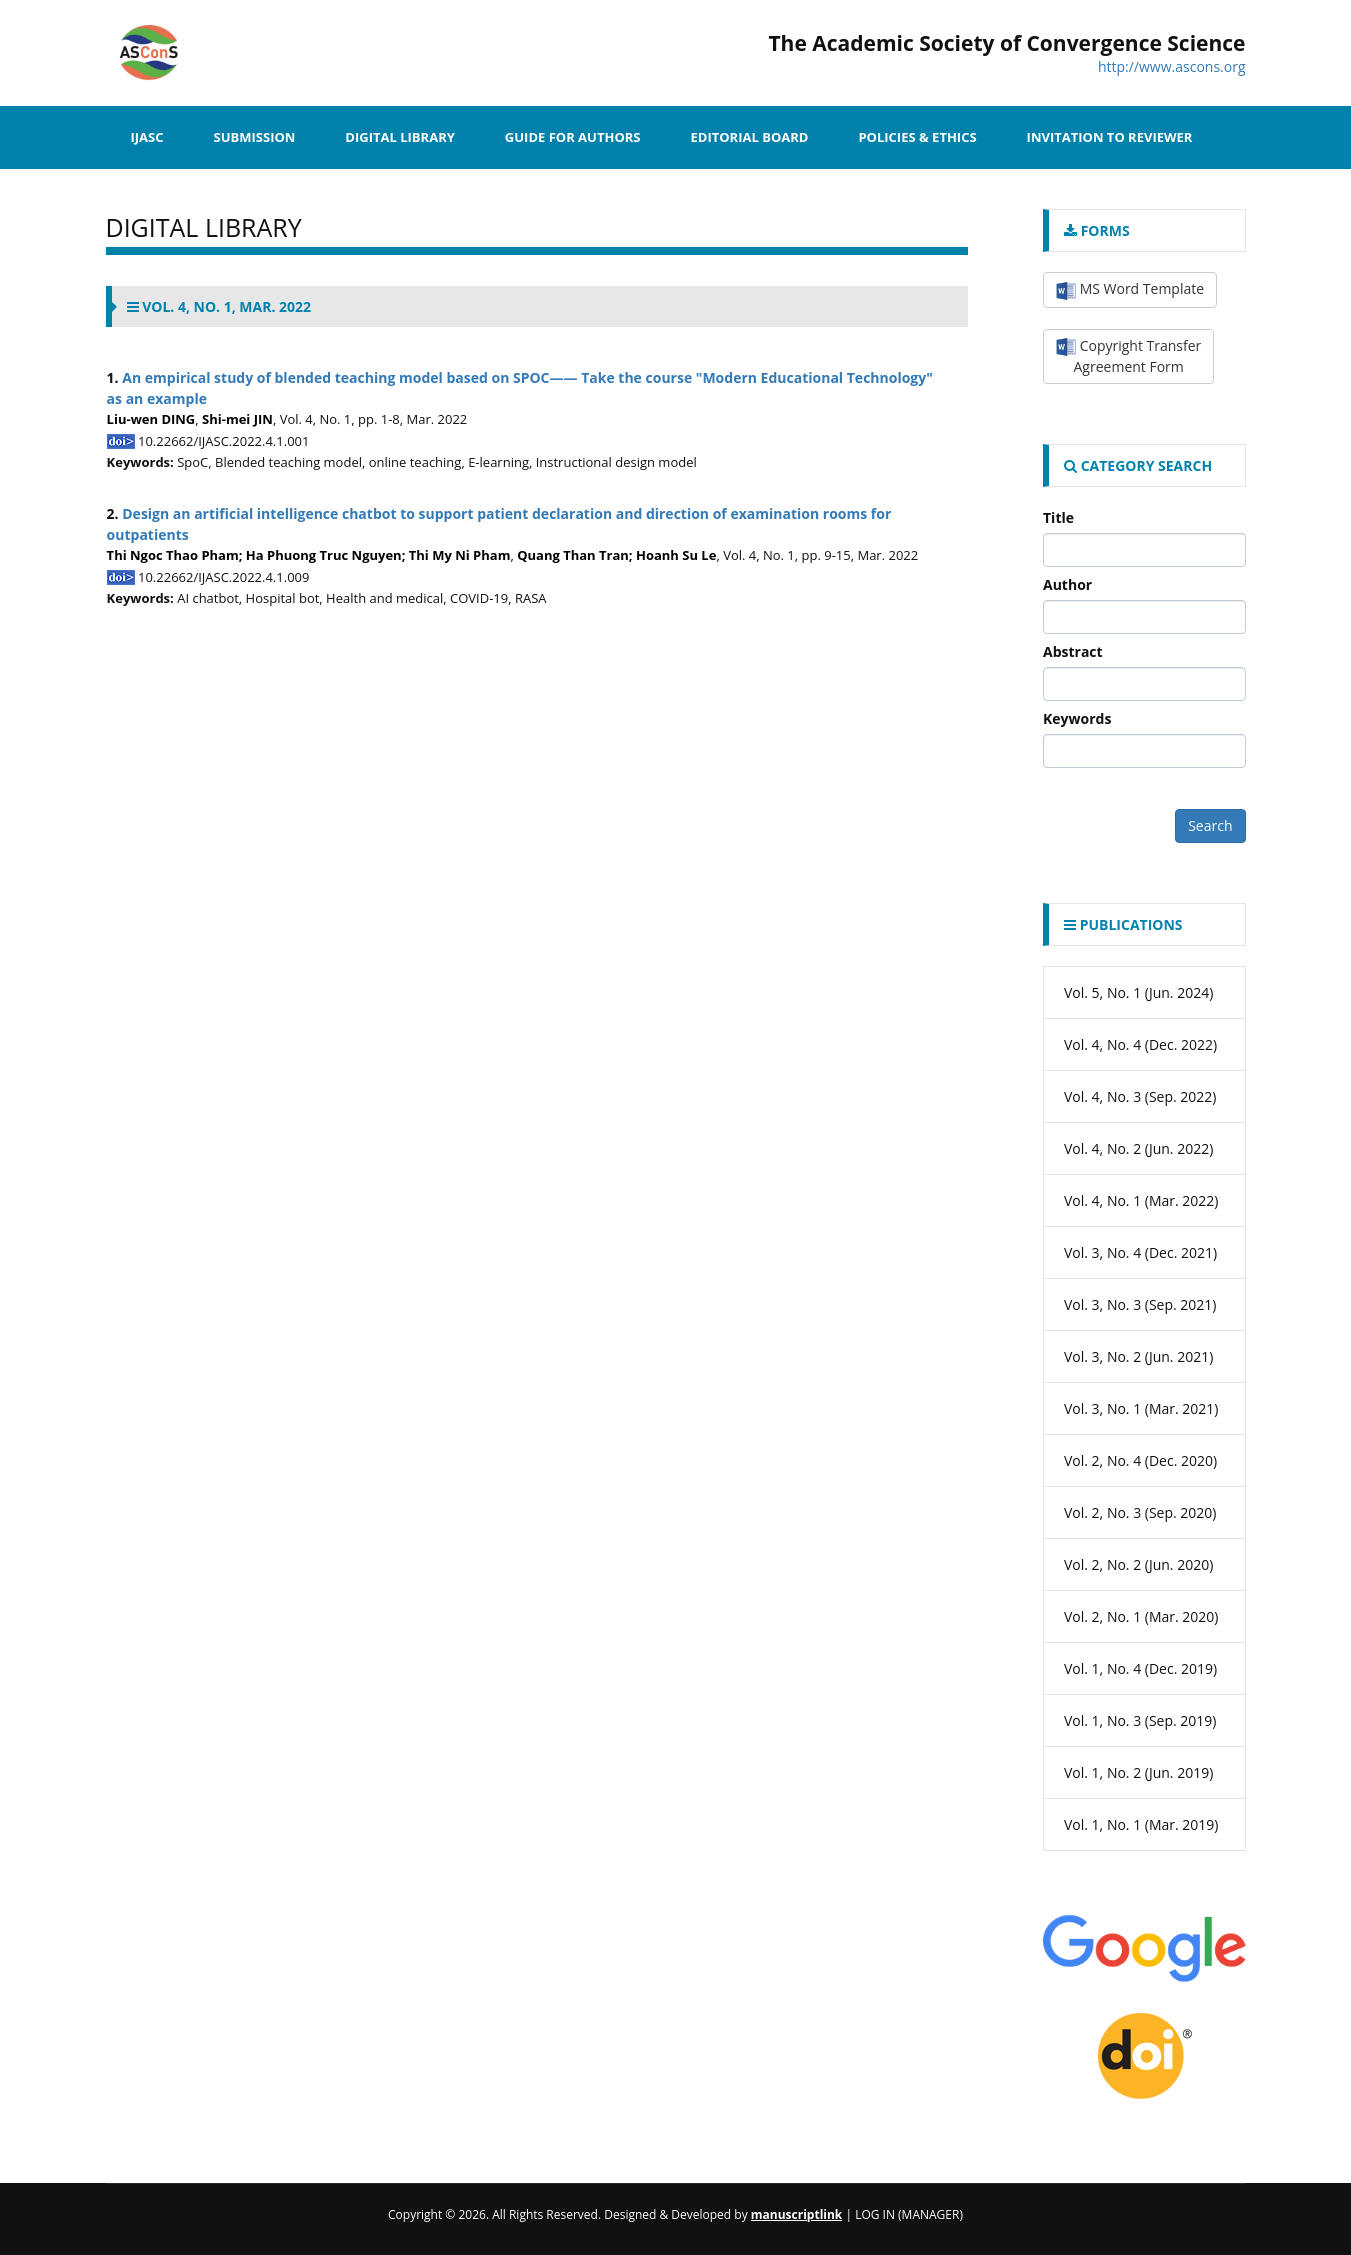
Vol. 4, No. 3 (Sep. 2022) (1140, 1096)
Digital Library (400, 137)
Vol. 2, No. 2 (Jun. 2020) (1138, 1564)
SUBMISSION (255, 137)
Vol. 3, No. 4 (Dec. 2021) (1140, 1252)
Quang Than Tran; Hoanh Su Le (616, 555)
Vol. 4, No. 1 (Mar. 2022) (1141, 1200)
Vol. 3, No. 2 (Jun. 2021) (1138, 1356)
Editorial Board (749, 137)
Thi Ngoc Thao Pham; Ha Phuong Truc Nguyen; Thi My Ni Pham (309, 555)
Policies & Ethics (917, 137)
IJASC (147, 137)
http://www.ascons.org (1172, 66)
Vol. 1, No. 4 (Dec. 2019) (1140, 1668)
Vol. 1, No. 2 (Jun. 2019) (1138, 1772)
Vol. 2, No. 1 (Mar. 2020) (1141, 1616)
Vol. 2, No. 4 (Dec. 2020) (1140, 1460)
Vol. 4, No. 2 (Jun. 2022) (1138, 1148)
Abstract (1073, 651)
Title (1058, 517)
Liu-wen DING (151, 419)
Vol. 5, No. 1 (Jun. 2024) (1138, 992)
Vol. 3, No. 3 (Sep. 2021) (1140, 1304)
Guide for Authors (573, 137)
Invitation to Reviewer (1110, 137)
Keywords (1077, 718)
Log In (875, 2214)
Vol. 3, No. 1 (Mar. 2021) (1141, 1408)
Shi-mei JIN (237, 419)
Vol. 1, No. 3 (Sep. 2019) (1140, 1720)
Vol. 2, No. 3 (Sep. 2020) (1140, 1512)
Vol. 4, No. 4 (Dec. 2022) (1140, 1044)
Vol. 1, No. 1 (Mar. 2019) (1141, 1824)
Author (1067, 584)
